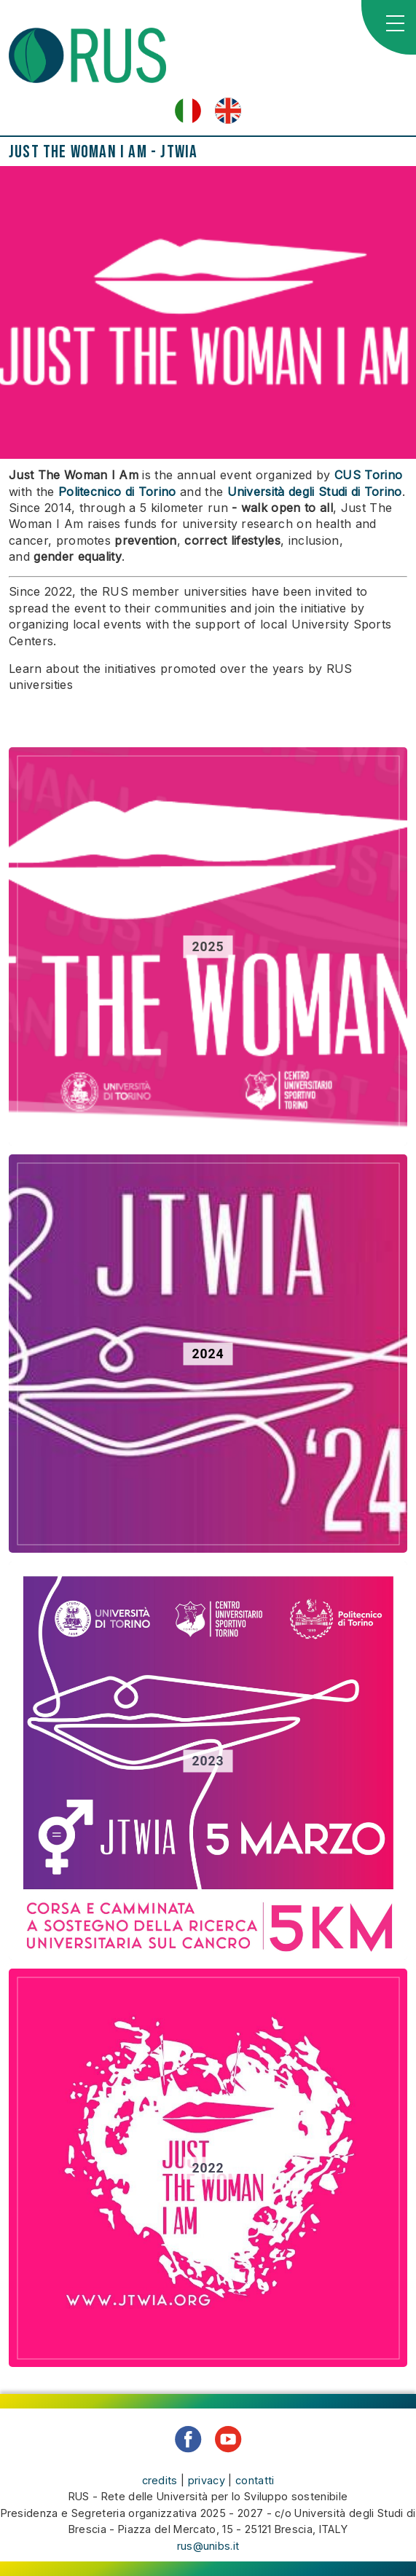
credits (160, 2480)
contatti (255, 2480)
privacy (206, 2480)
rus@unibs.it (208, 2546)
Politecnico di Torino (117, 491)
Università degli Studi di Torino (314, 491)
